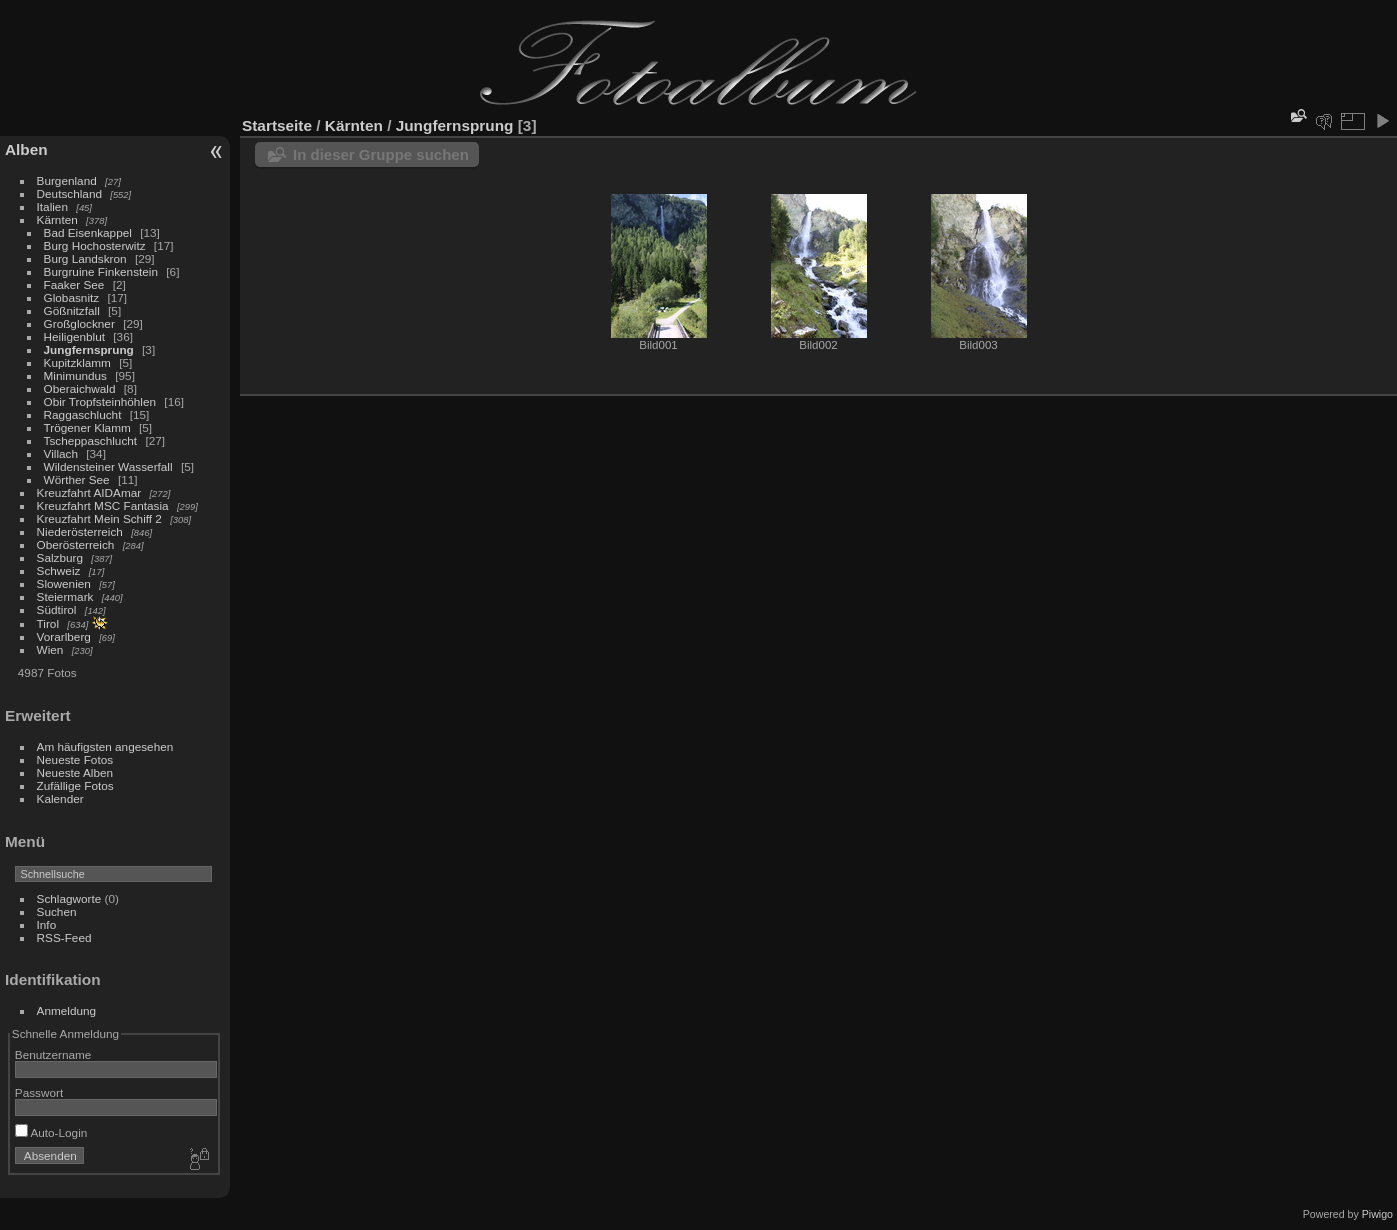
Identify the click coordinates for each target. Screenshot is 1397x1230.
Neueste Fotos (75, 759)
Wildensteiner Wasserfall (108, 466)
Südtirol (57, 609)
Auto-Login (51, 1132)
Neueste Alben (75, 772)
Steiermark (65, 596)
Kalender (60, 798)
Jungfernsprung (89, 349)
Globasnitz (72, 297)
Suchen (57, 911)
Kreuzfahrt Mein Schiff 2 (99, 518)
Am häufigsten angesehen (105, 746)
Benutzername (53, 1054)
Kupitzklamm (77, 362)
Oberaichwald (80, 388)
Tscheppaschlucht (91, 440)
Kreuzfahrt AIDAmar (89, 492)
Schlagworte (69, 898)
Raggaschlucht (83, 414)
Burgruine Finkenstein (101, 271)
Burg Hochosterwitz (95, 245)
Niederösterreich (80, 531)
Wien (50, 649)
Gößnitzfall (72, 310)
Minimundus (75, 375)
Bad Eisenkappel (88, 232)
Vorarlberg (64, 636)
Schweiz (59, 570)
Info (47, 924)
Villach (61, 453)
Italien (52, 206)
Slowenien (64, 583)
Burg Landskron (85, 258)
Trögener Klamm (87, 427)
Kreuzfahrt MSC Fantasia (103, 505)
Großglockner (79, 323)
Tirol (48, 623)
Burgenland (67, 180)
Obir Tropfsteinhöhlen (100, 401)
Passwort (39, 1092)
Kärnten (57, 219)
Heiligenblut (74, 336)
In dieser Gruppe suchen (381, 154)
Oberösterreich (76, 544)
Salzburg (60, 557)
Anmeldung (67, 1010)
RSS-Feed (64, 937)
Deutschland (69, 193)
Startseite (277, 125)
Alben (26, 149)
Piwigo (1377, 1214)
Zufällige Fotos (75, 785)
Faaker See (74, 284)
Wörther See (77, 479)
